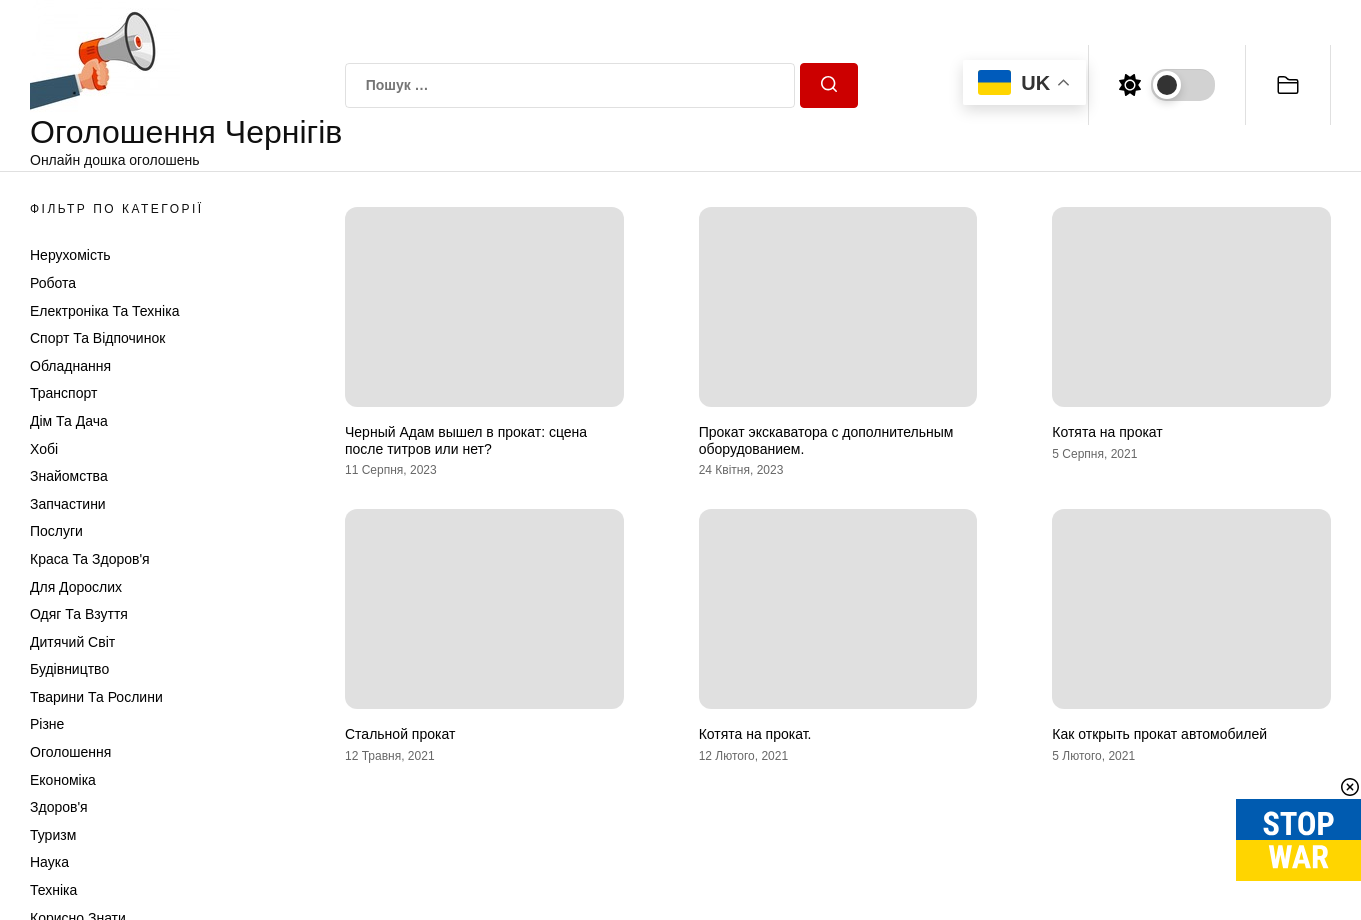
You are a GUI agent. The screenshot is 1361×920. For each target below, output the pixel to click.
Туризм (53, 835)
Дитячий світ (72, 642)
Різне (47, 724)
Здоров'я (59, 807)
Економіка (63, 780)
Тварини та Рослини (96, 697)
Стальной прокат (400, 734)
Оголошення (70, 752)
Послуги (56, 531)
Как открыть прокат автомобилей (1159, 734)
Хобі (44, 449)
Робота (53, 283)
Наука (49, 862)
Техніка (53, 890)
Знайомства (69, 476)
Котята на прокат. (755, 734)
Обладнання (70, 366)
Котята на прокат (1107, 432)
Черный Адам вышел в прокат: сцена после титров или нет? (466, 440)
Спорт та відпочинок (97, 338)
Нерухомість (70, 255)
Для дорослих (76, 587)
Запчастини (68, 504)
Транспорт (63, 393)
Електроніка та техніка (104, 311)
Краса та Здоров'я (90, 559)
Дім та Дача (69, 421)
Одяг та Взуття (79, 614)
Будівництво (69, 669)
